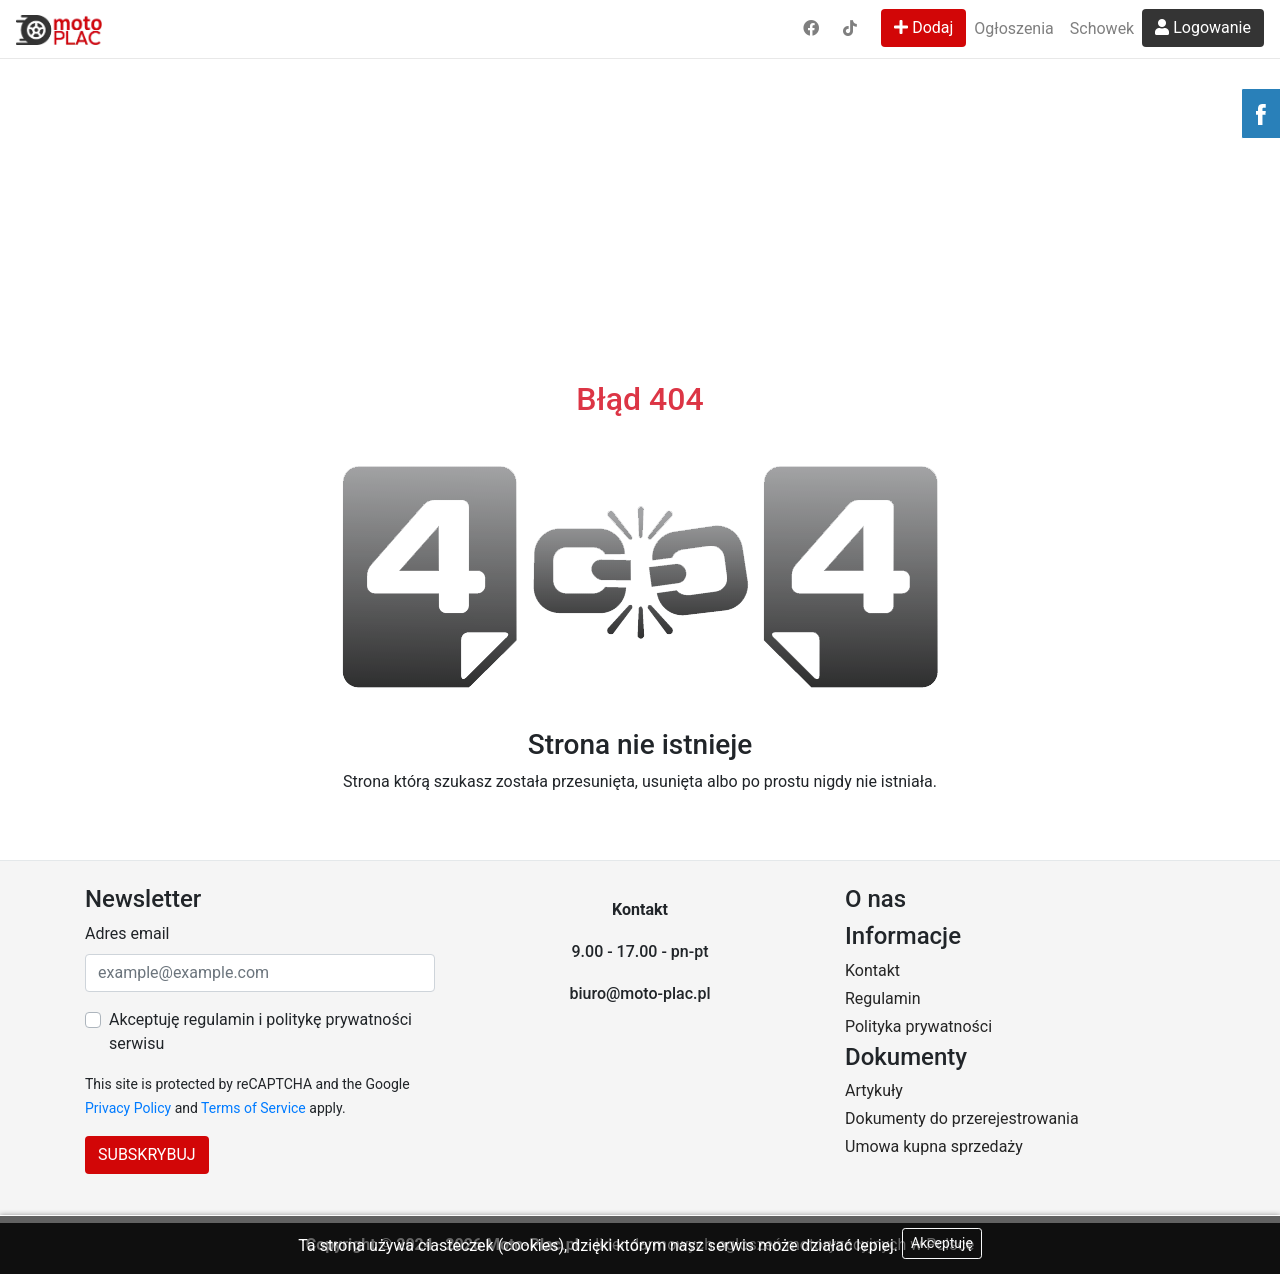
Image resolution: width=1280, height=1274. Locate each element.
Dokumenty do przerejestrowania (962, 1118)
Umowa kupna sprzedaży (934, 1146)
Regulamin (883, 998)
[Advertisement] (640, 150)
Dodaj (923, 27)
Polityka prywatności (918, 1026)
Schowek (1102, 28)
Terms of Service (253, 1108)
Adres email (127, 933)
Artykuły (874, 1090)
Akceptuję (942, 1243)
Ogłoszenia (1013, 28)
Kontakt (872, 970)
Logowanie (1203, 27)
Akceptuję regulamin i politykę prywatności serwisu (260, 1031)
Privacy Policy (128, 1108)
